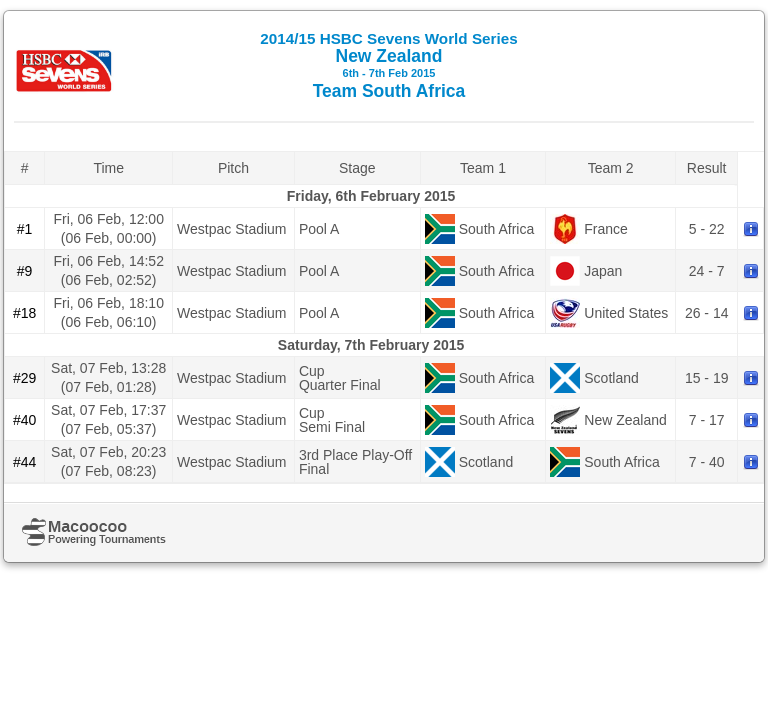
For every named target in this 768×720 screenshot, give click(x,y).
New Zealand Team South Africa (388, 65)
